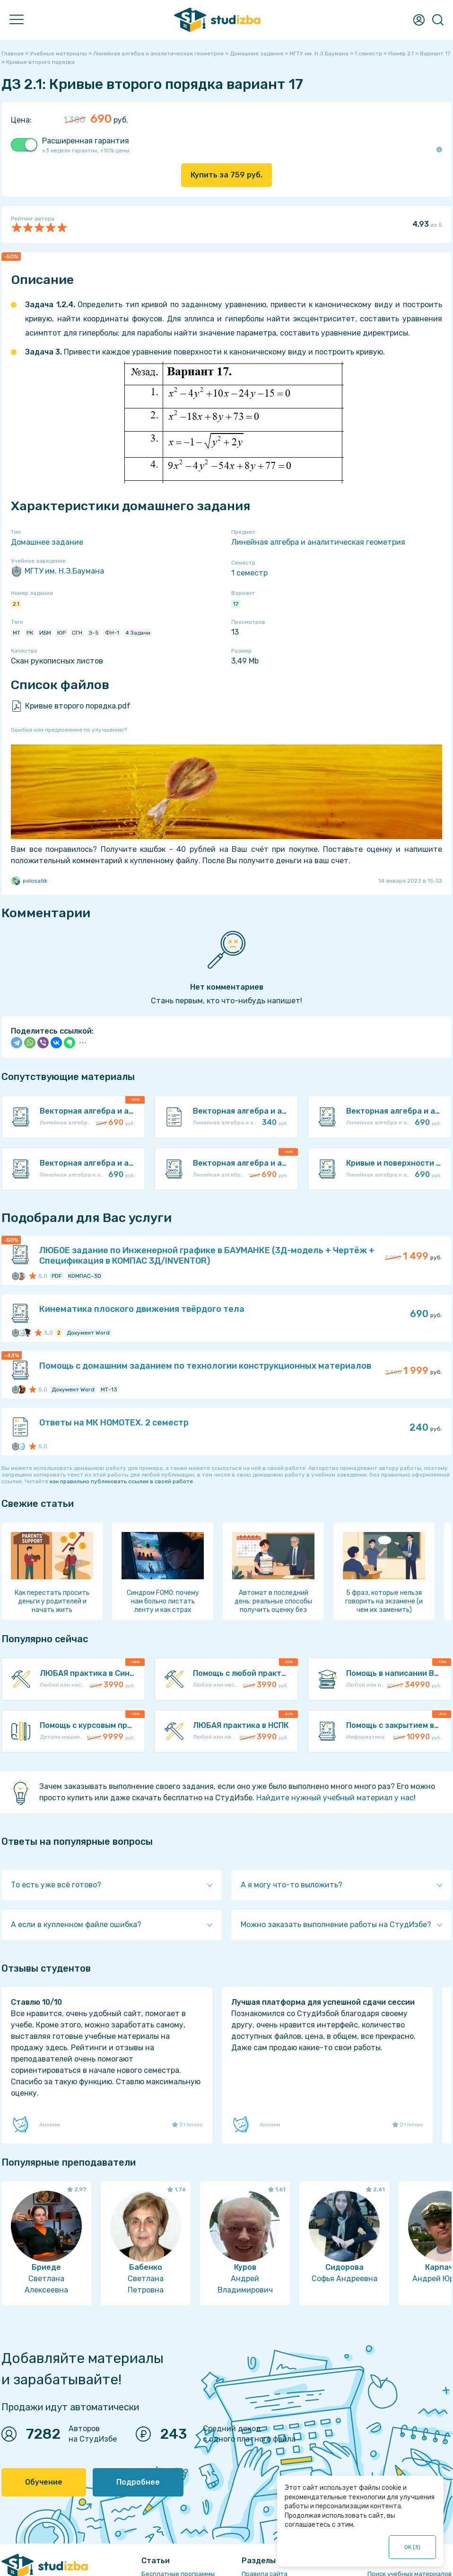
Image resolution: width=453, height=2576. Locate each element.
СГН (77, 632)
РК (29, 632)
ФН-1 (112, 632)
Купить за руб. (226, 174)
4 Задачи (137, 632)
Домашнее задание (47, 542)
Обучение (43, 2482)
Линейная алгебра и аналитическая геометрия (318, 542)
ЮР (61, 632)
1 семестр (249, 572)
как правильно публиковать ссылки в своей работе (121, 1481)
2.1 (16, 604)
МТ (16, 632)
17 (235, 604)
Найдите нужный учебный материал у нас (335, 1797)
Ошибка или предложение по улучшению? (69, 729)
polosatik (29, 880)
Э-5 (93, 632)
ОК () (412, 2547)
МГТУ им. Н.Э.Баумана (57, 571)
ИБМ (45, 632)
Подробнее (138, 2482)
